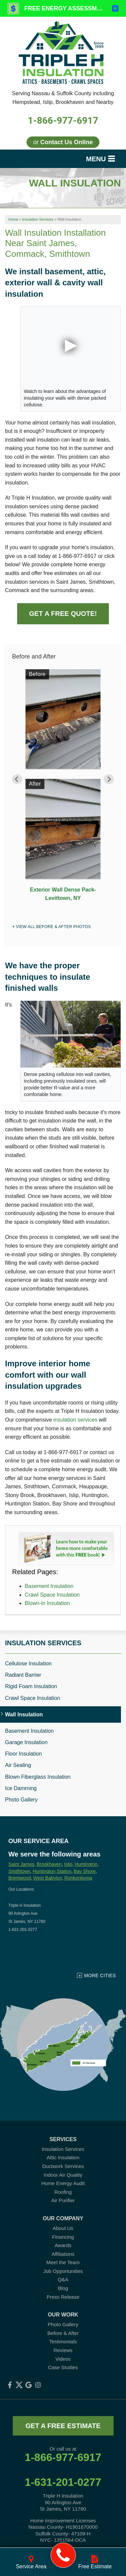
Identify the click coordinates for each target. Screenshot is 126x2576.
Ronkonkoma (78, 1878)
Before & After (63, 2333)
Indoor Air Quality (63, 2175)
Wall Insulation (24, 1714)
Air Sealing (18, 1765)
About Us (63, 2228)
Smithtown (19, 1871)
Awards (63, 2245)
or (63, 142)
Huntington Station (52, 1871)
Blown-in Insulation (47, 1603)
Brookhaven (49, 1864)
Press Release (63, 2297)
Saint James (21, 1864)
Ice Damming (21, 1788)
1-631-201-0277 (63, 2482)
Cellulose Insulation (28, 1663)
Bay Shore (84, 1871)
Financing (63, 2237)
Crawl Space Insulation (52, 1595)
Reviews (63, 2350)
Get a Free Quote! (63, 613)
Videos (63, 2359)
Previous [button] (17, 779)
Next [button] (109, 779)
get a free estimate (63, 2425)
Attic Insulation (63, 2157)
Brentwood (19, 1878)
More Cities (100, 1975)
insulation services (75, 1420)
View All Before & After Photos (53, 926)
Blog (63, 2288)
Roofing (63, 2192)
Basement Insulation (49, 1586)
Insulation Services (43, 1643)
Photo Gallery (21, 1799)
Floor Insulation (23, 1754)
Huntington (86, 1864)
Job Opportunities (63, 2271)
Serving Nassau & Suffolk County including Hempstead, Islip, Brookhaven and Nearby (63, 98)
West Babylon (47, 1878)
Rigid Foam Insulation (31, 1686)
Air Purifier (63, 2200)
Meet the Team (63, 2262)
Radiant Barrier (23, 1675)
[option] (63, 787)
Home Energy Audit (63, 2183)
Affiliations (62, 2254)
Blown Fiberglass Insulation (38, 1777)
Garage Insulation (26, 1742)
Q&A (63, 2279)
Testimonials (63, 2341)
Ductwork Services (63, 2166)
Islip (68, 1864)
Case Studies (63, 2367)
